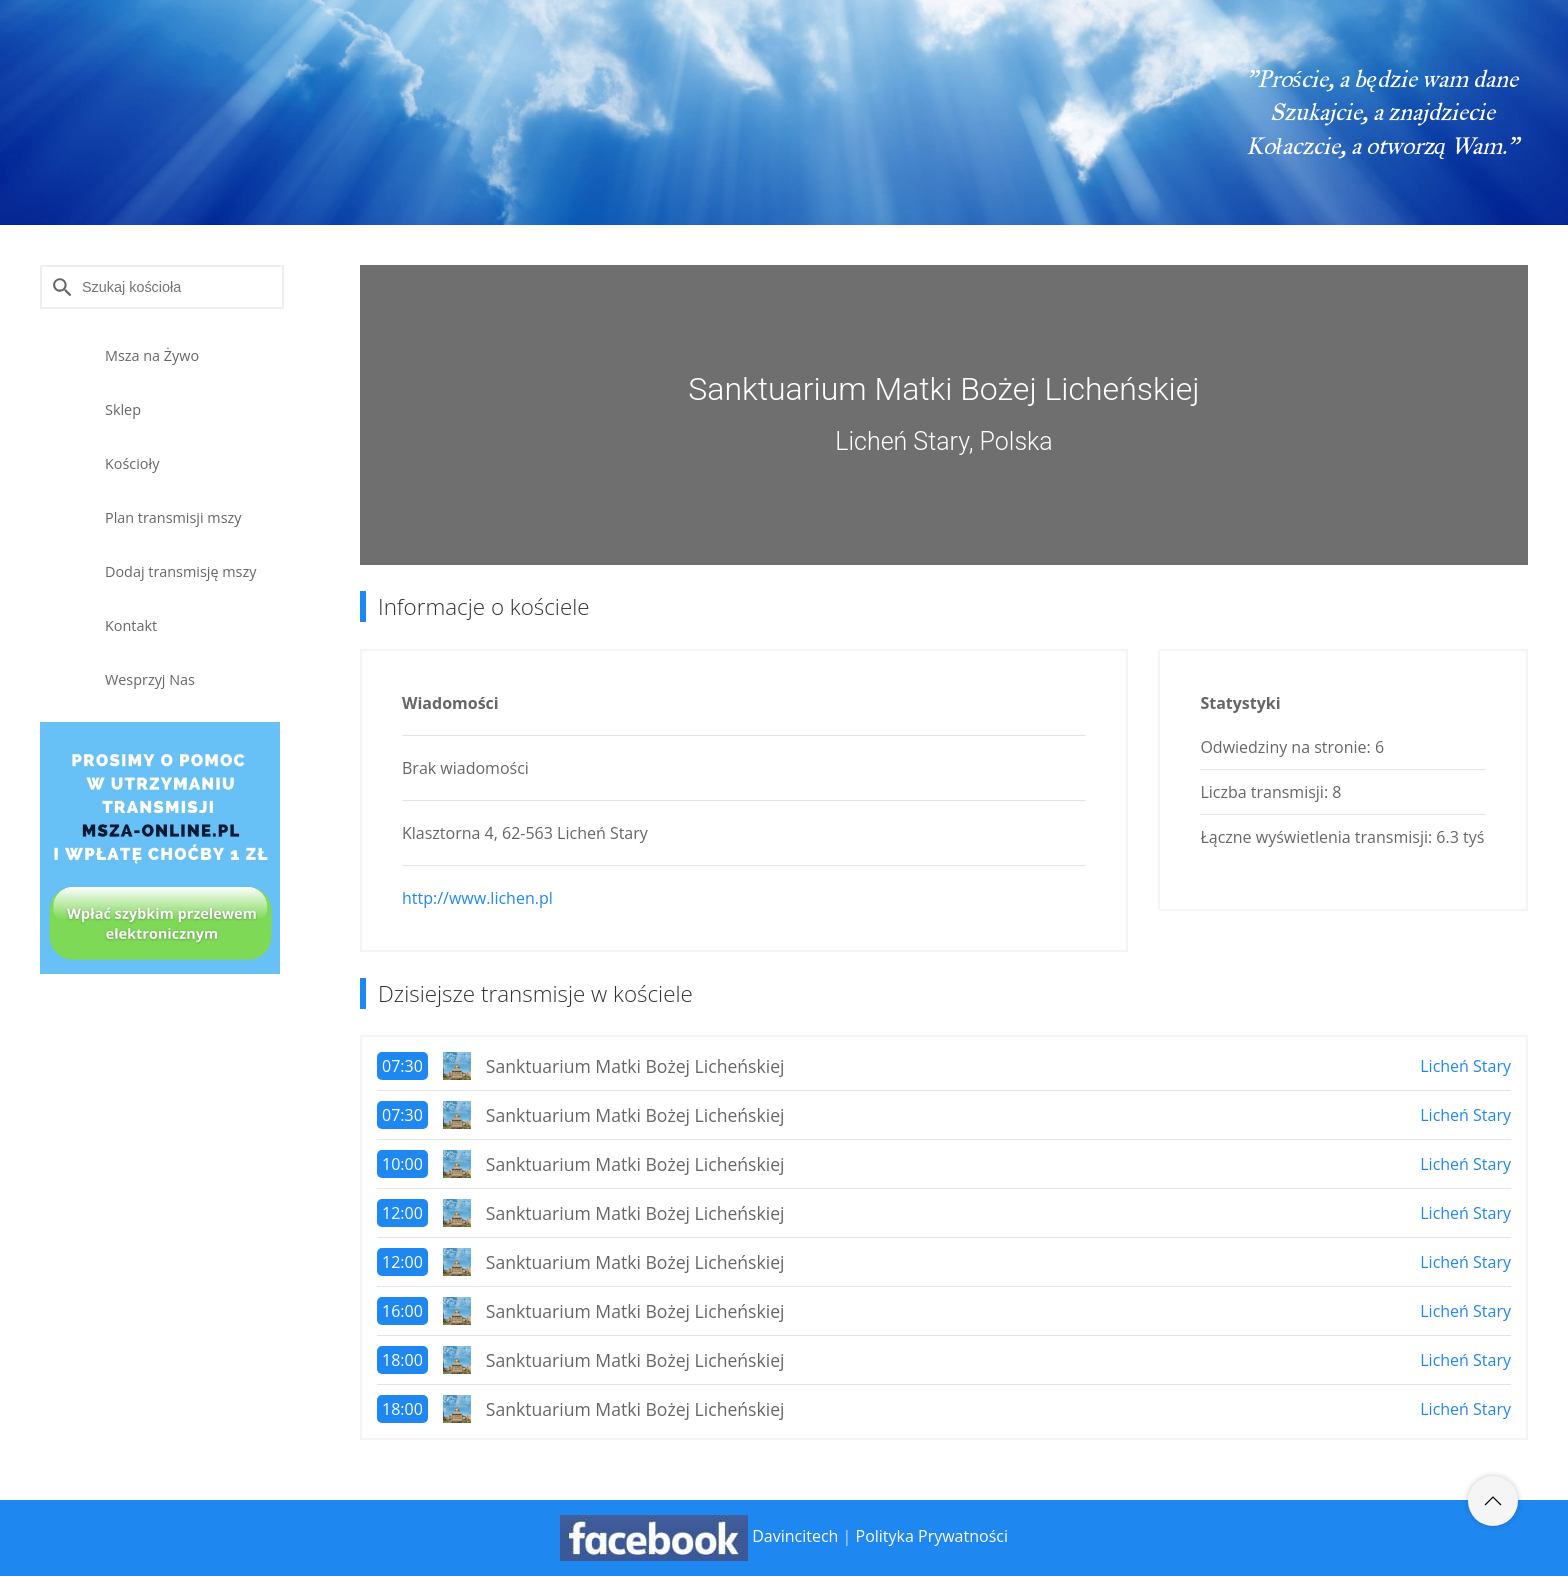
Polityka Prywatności (932, 1536)
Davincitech (795, 1536)
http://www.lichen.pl (477, 898)
